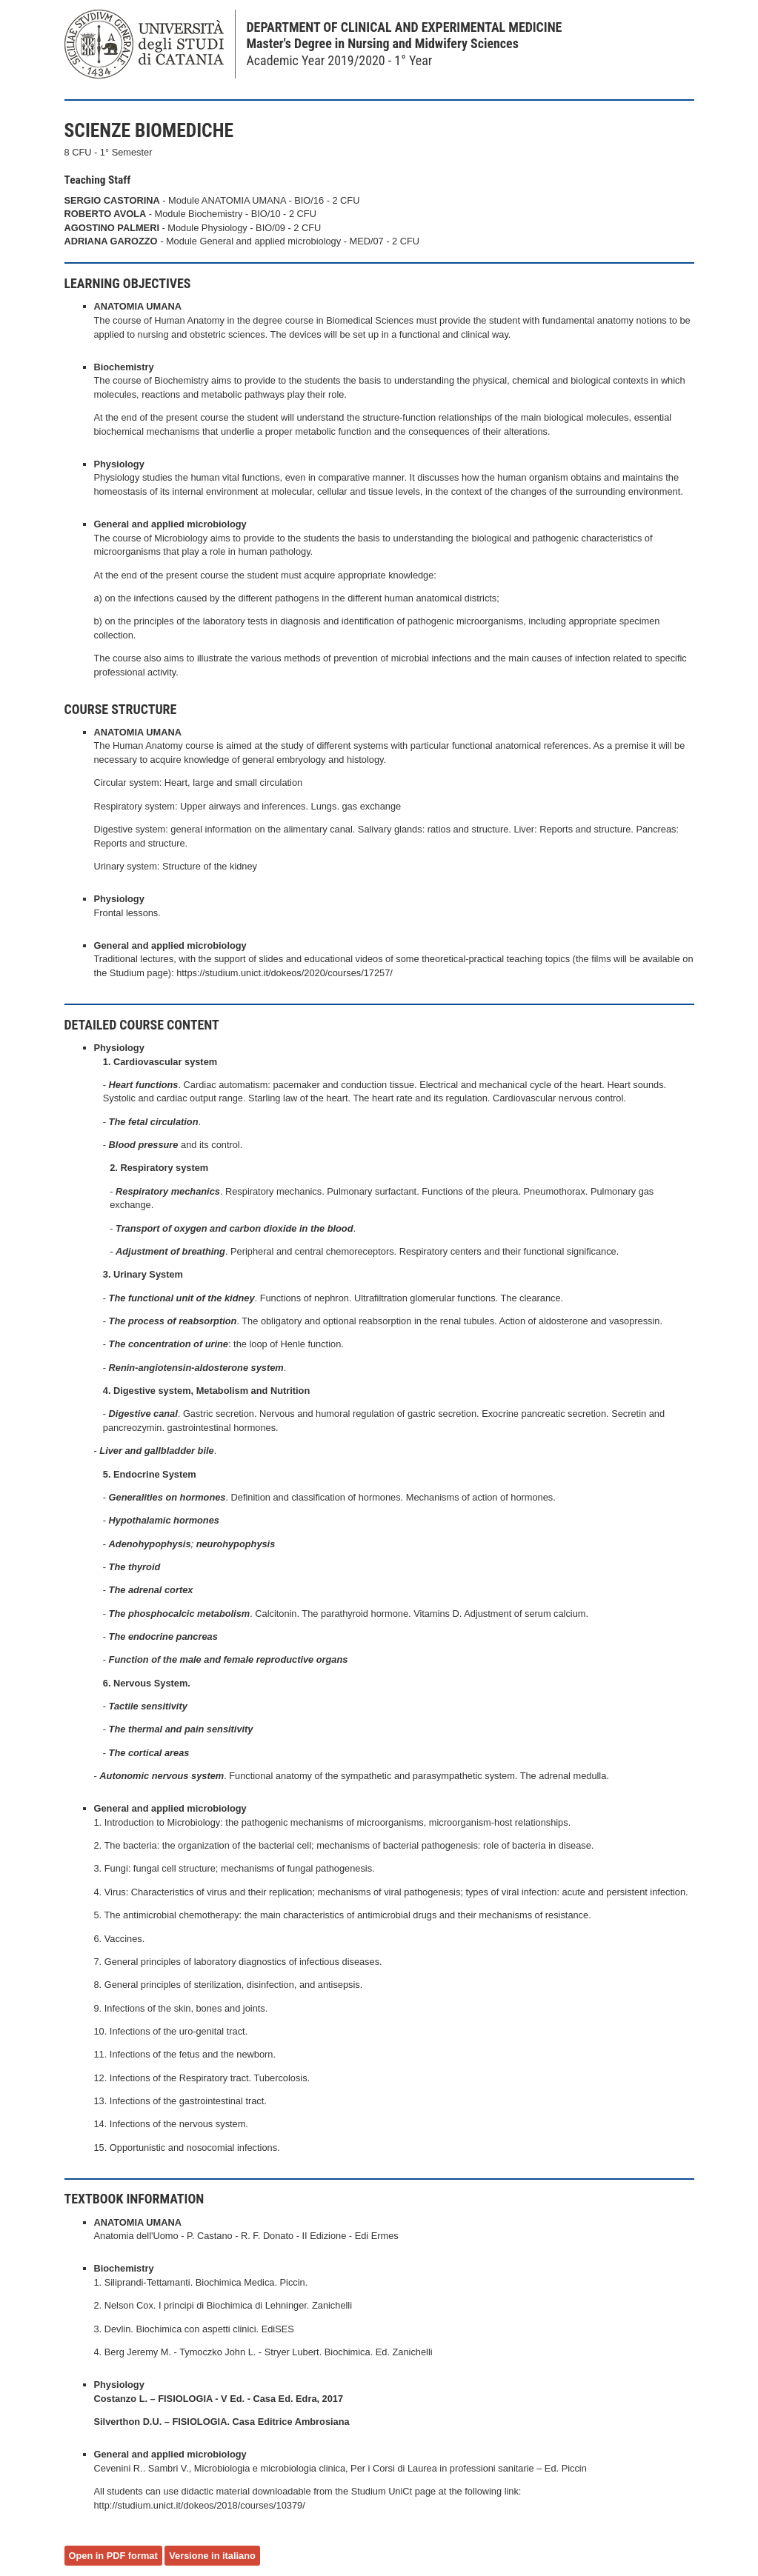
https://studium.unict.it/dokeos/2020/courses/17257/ (284, 972)
